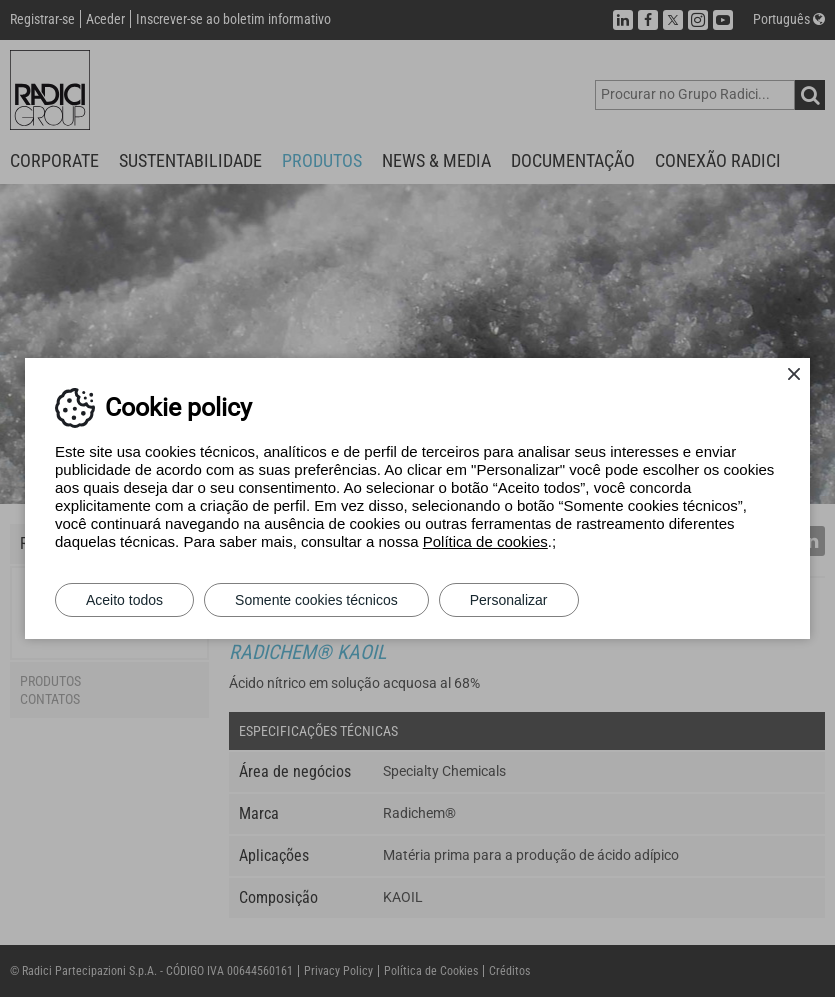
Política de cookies (485, 541)
